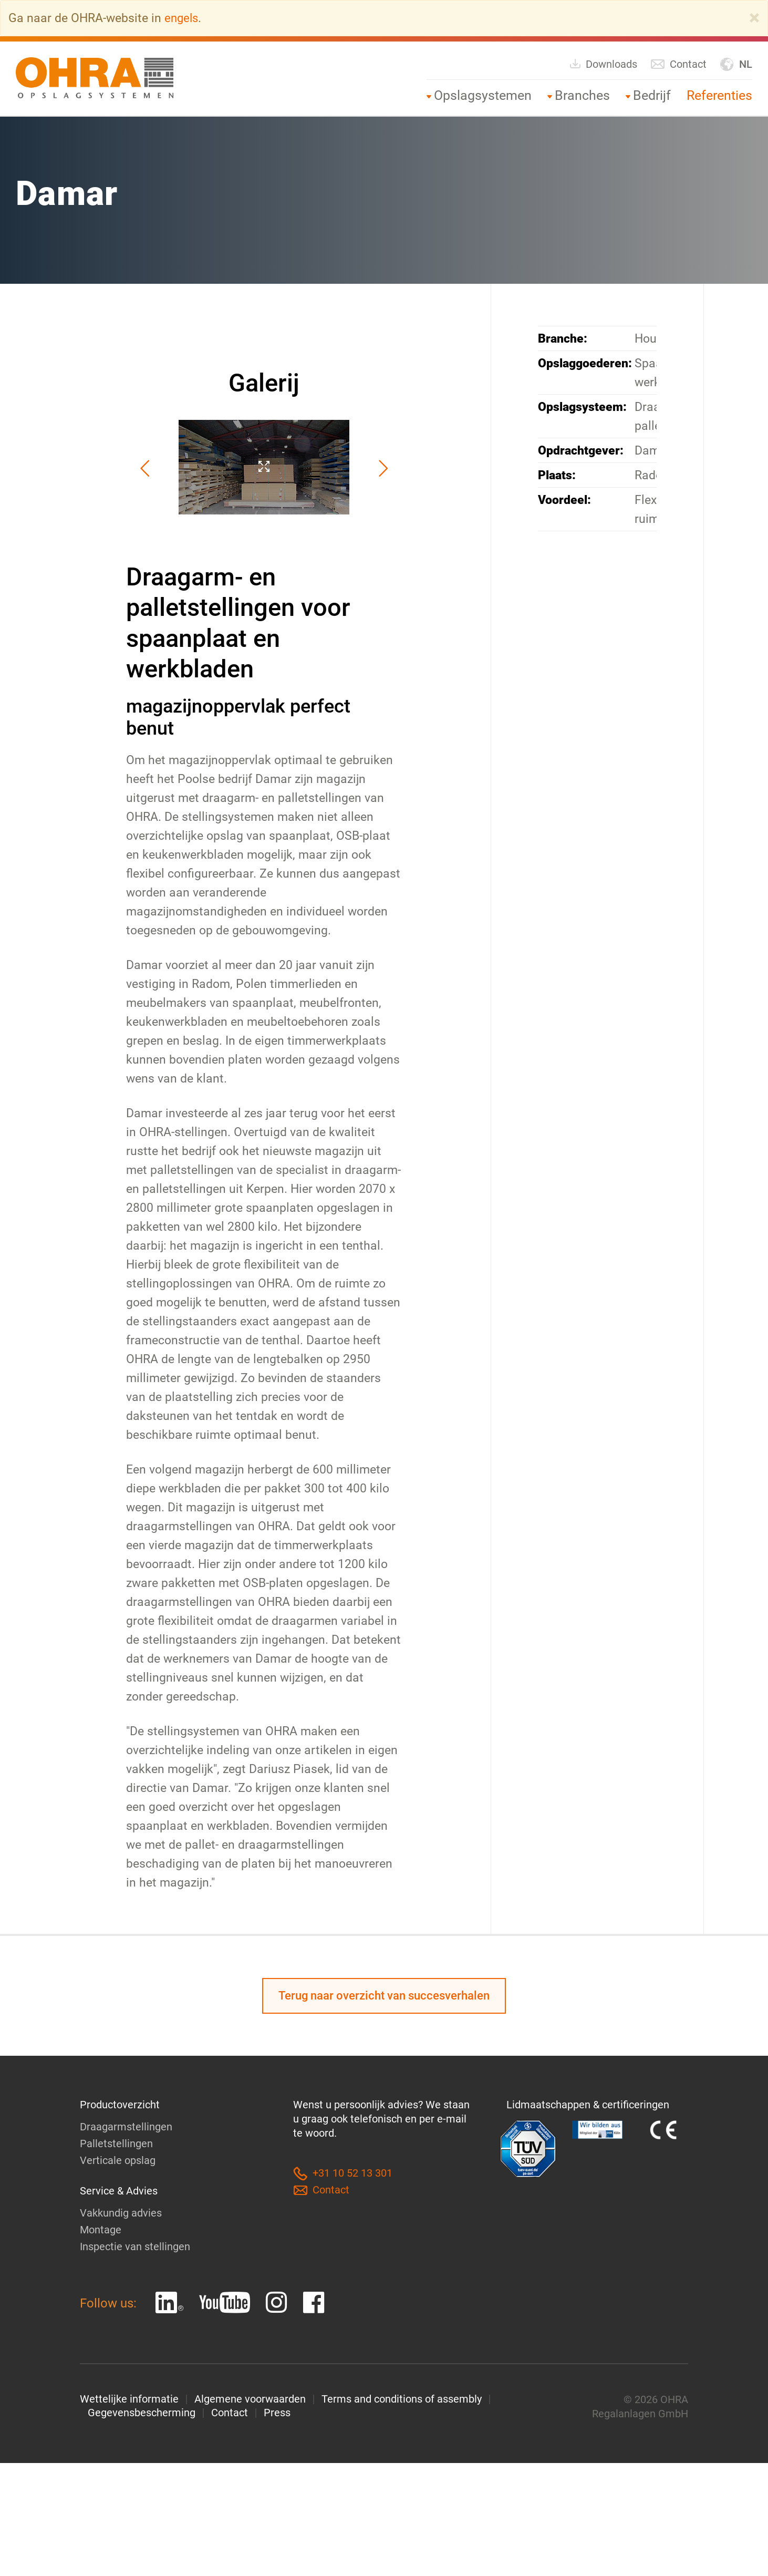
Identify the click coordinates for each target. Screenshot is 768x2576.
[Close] (754, 18)
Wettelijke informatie (129, 2399)
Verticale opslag (117, 2161)
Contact (678, 64)
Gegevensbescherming (141, 2413)
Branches (582, 94)
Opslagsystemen (483, 94)
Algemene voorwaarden (250, 2399)
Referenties (719, 94)
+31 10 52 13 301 (342, 2174)
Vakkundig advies (121, 2213)
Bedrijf (652, 94)
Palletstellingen (116, 2144)
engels (182, 18)
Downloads (603, 63)
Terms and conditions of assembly (401, 2399)
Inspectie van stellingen (135, 2246)
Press (277, 2413)
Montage (100, 2229)
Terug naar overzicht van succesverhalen (384, 1996)
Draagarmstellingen (126, 2127)
